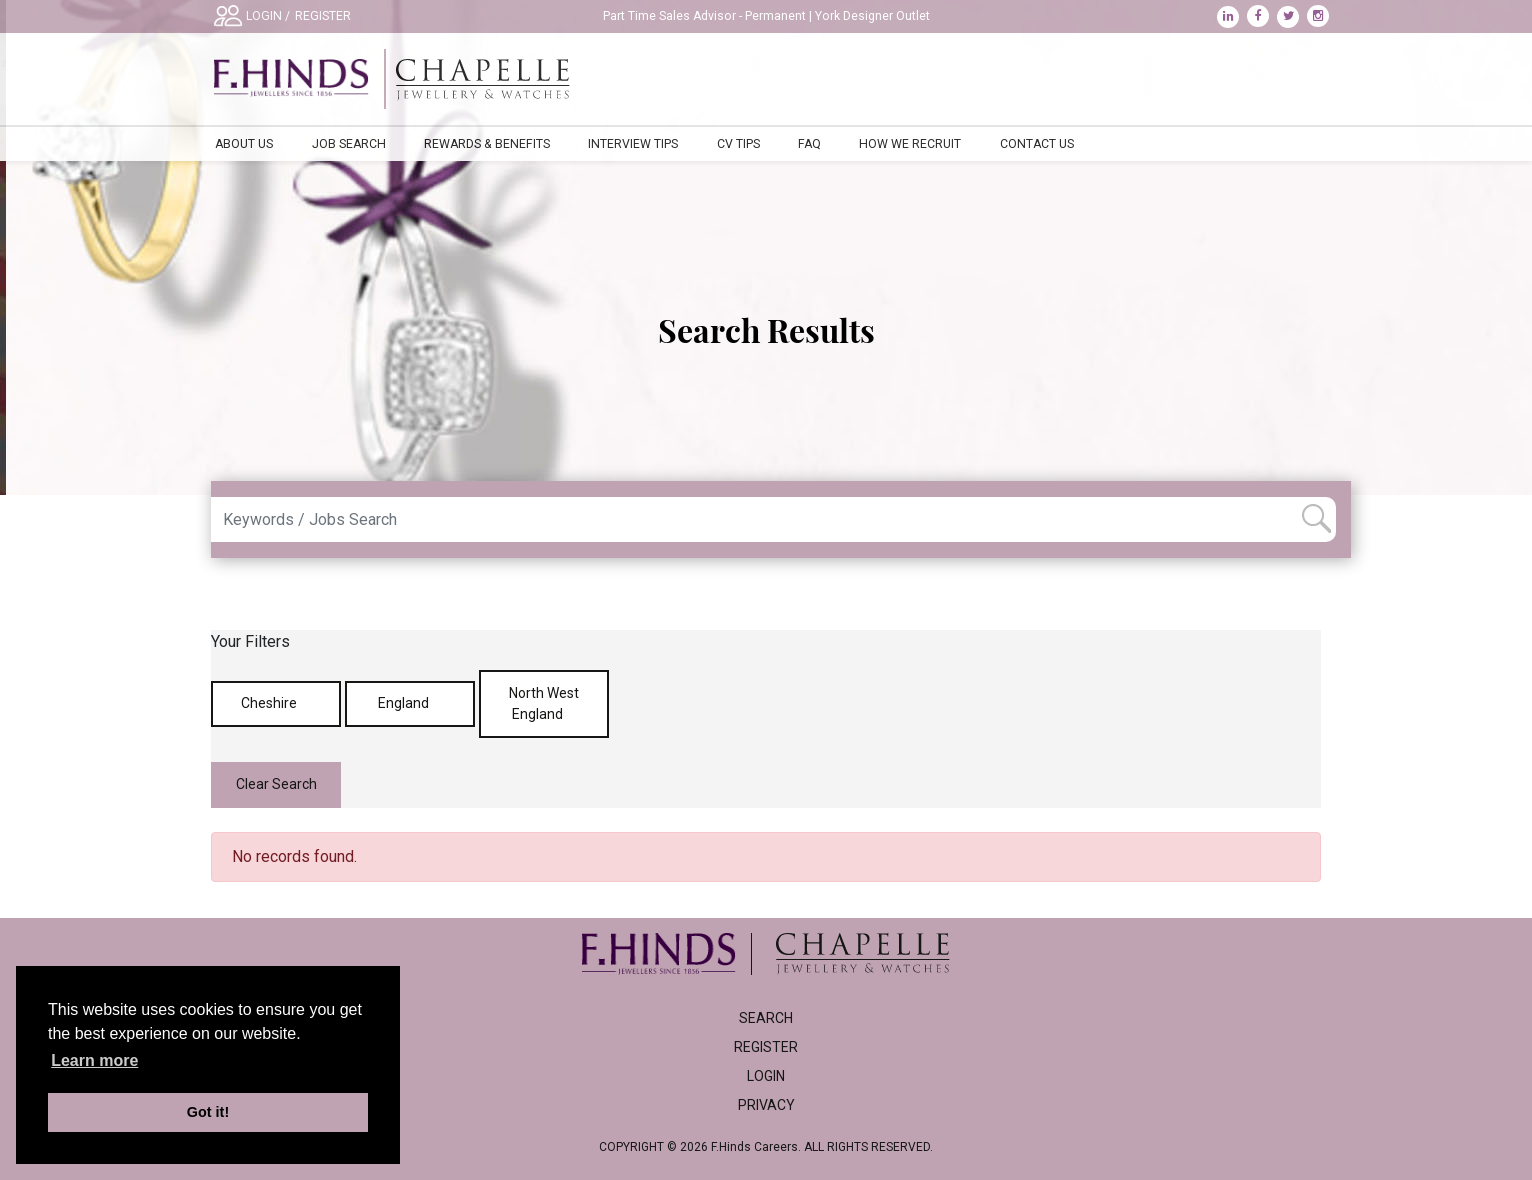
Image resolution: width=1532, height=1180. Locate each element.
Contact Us (1037, 144)
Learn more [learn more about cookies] (94, 1060)
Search (766, 1018)
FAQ (809, 144)
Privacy (766, 1105)
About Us (244, 144)
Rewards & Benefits (487, 144)
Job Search (349, 144)
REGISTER (323, 16)
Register (766, 1047)
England (410, 703)
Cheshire (276, 703)
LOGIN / (268, 16)
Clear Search (276, 784)
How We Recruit (910, 144)
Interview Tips (633, 144)
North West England (544, 703)
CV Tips (738, 144)
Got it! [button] (208, 1112)
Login (766, 1076)
